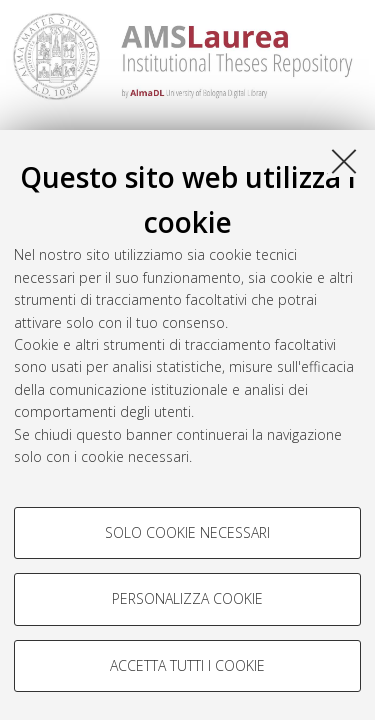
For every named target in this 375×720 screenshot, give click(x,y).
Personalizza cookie (187, 598)
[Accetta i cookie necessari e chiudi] (344, 161)
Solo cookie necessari (187, 532)
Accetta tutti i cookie (187, 665)
